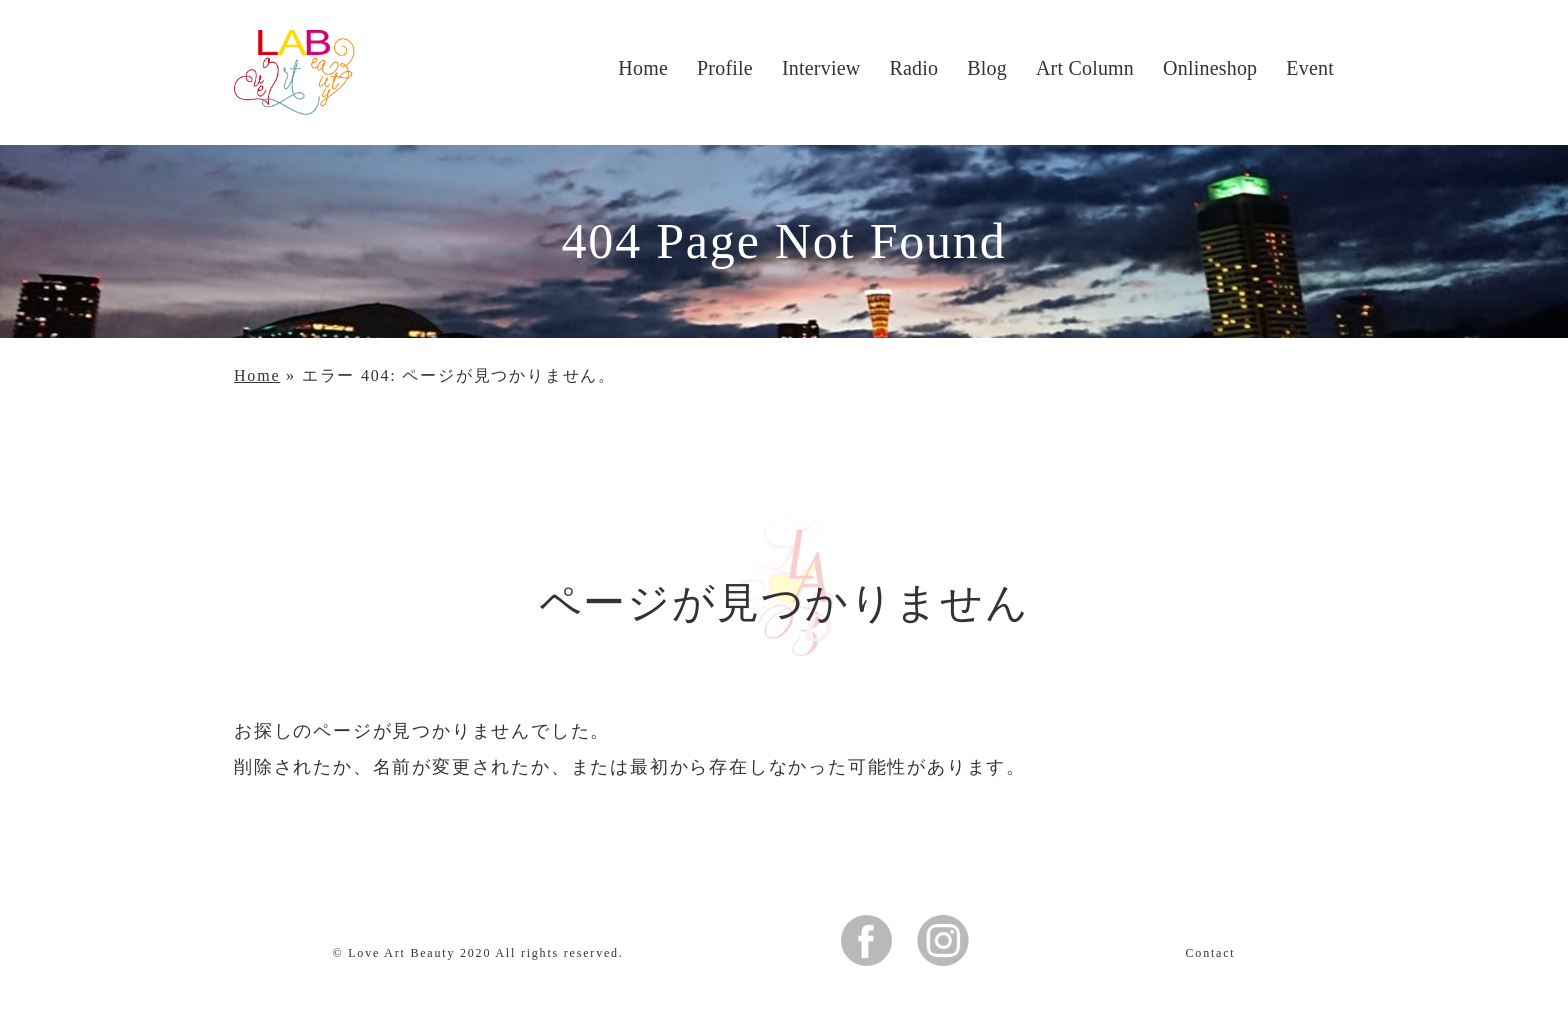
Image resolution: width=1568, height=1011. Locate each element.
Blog (987, 68)
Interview (821, 68)
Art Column (1085, 68)
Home (643, 68)
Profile (725, 68)
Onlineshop (1210, 68)
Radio (913, 68)
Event (1310, 68)
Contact (1211, 953)
